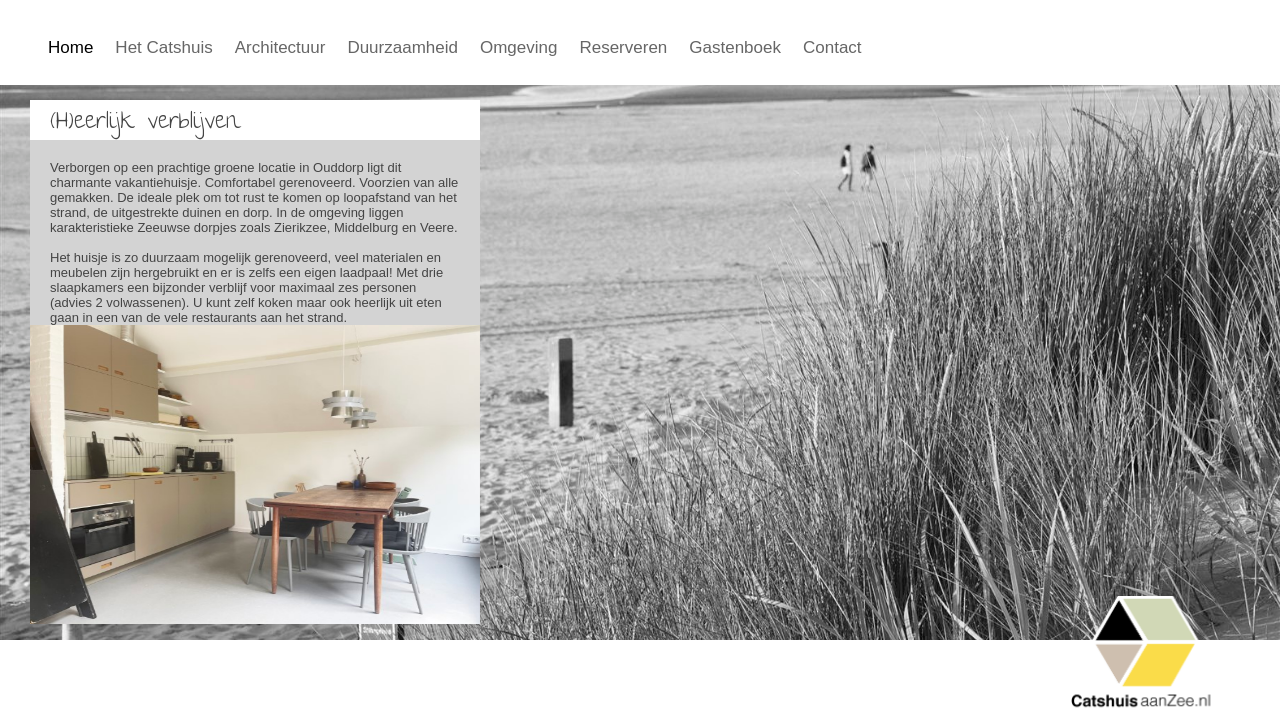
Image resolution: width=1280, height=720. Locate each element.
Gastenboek (735, 47)
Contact (832, 47)
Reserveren (623, 47)
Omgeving (518, 47)
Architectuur (280, 47)
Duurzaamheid (402, 47)
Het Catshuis (163, 47)
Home (70, 47)
